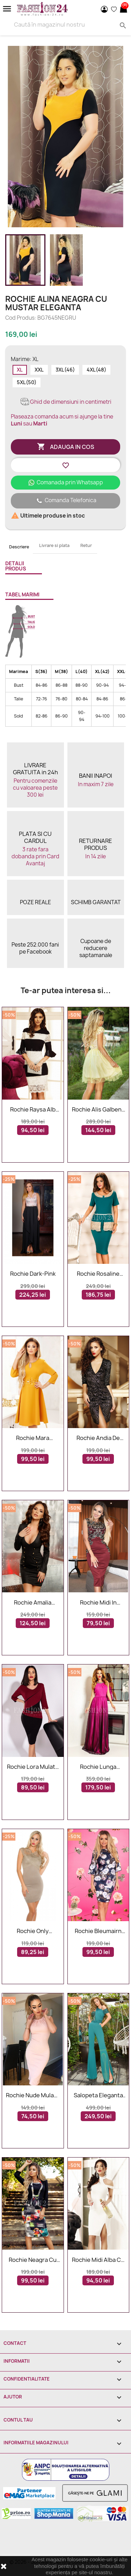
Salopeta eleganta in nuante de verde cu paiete (98, 2095)
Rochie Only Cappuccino (32, 1931)
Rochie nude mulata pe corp (32, 2095)
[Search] (65, 25)
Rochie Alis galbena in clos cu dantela (98, 1110)
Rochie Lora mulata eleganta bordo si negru (32, 1767)
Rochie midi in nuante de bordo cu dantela (98, 1603)
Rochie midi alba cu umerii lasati (98, 2260)
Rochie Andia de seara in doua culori (98, 1438)
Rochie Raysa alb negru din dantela (32, 1110)
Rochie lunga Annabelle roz (98, 1767)
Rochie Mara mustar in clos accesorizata (32, 1438)
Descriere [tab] (19, 547)
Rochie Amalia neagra (32, 1603)
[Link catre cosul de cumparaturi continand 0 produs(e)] (123, 9)
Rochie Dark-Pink (33, 1274)
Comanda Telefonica (65, 501)
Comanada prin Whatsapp (65, 482)
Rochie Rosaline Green (98, 1274)
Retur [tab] (86, 545)
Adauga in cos (65, 446)
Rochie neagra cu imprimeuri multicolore (33, 2260)
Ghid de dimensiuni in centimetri (65, 402)
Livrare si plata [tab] (54, 545)
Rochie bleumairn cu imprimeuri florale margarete (98, 1931)
